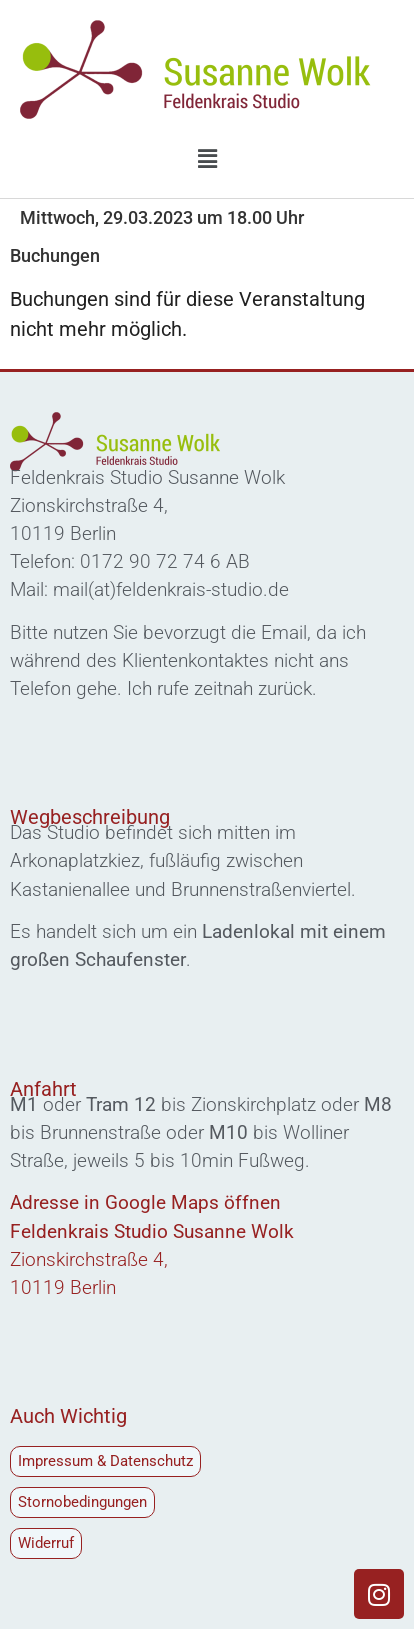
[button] (207, 159)
